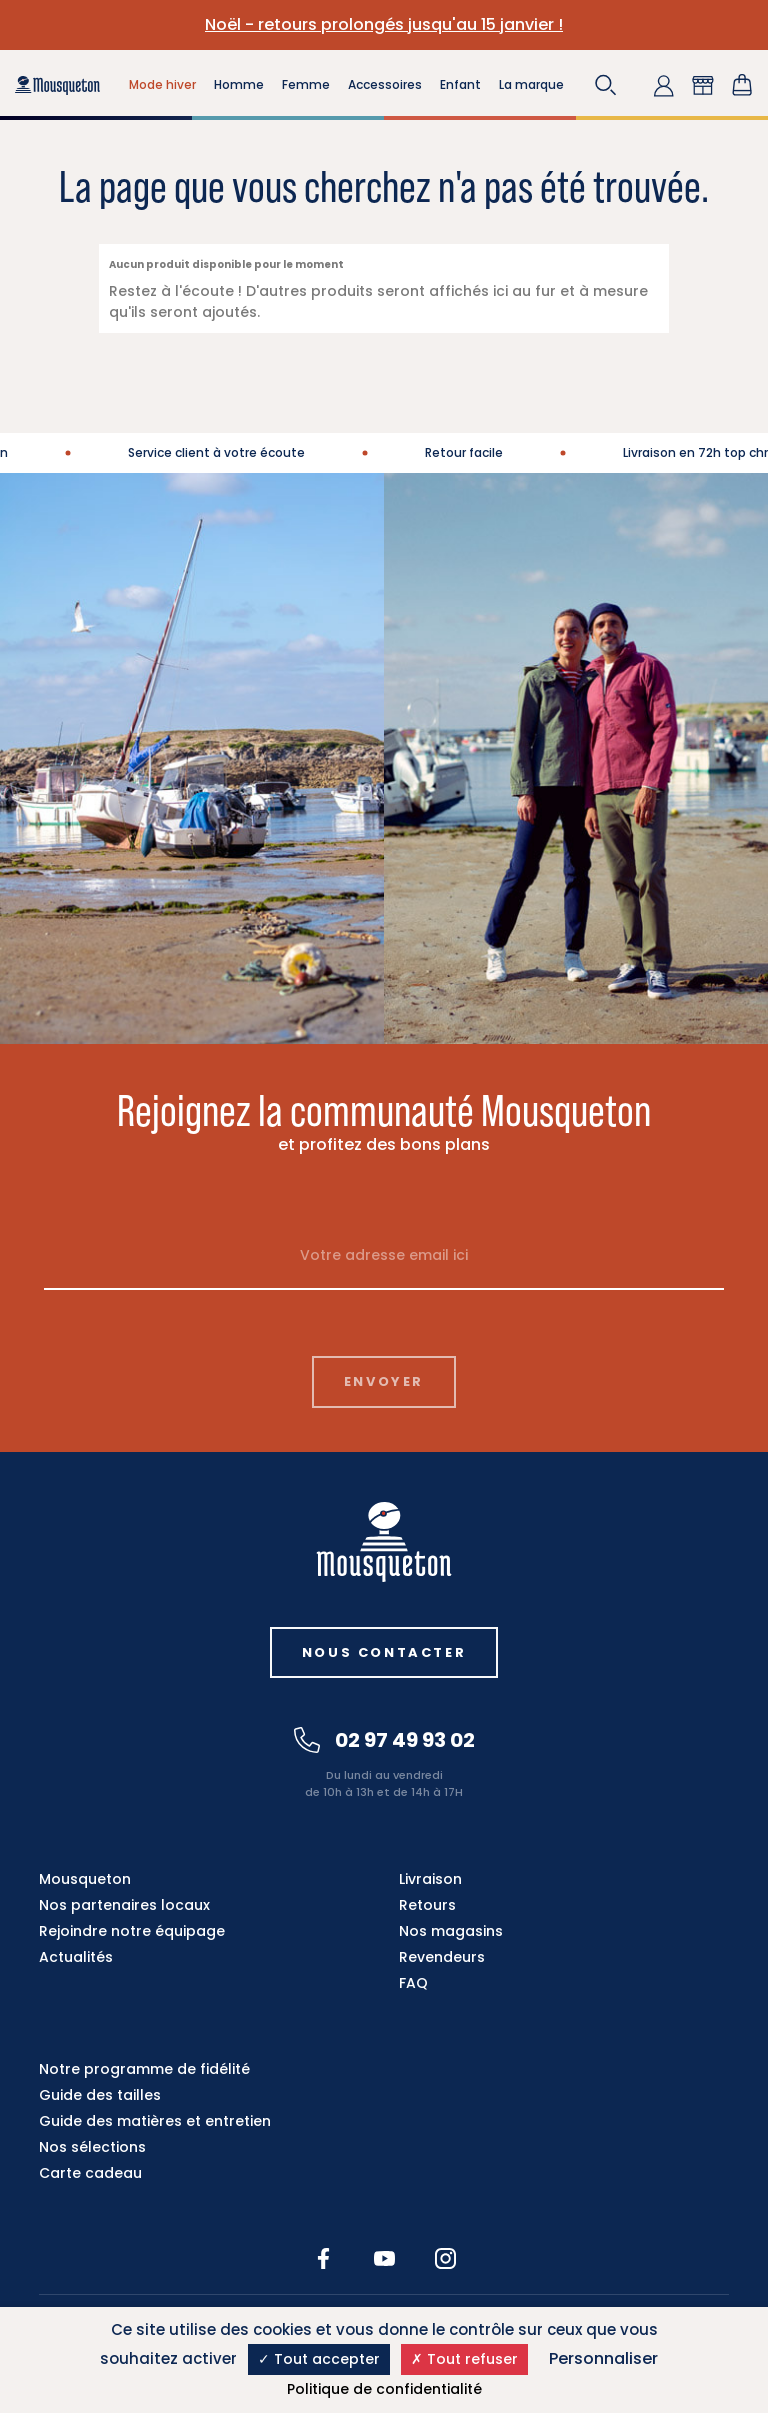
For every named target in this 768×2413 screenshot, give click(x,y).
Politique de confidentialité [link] (384, 2389)
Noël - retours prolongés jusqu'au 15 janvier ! (384, 24)
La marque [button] (531, 84)
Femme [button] (306, 84)
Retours (427, 1905)
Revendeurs (442, 1957)
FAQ (413, 1983)
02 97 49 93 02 (384, 1740)
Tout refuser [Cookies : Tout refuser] (464, 2359)
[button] (606, 85)
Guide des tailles (100, 2095)
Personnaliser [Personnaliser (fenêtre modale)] (603, 2358)
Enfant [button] (460, 84)
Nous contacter (384, 1652)
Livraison (430, 1879)
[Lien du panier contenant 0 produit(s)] (742, 85)
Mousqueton (85, 1879)
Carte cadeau (90, 2173)
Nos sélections (92, 2147)
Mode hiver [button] (162, 84)
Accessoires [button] (385, 84)
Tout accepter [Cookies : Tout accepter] (319, 2359)
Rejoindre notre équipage (132, 1931)
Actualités (76, 1957)
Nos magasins (451, 1931)
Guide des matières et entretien (155, 2121)
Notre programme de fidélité (144, 2069)
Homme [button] (239, 84)
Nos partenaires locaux (124, 1905)
